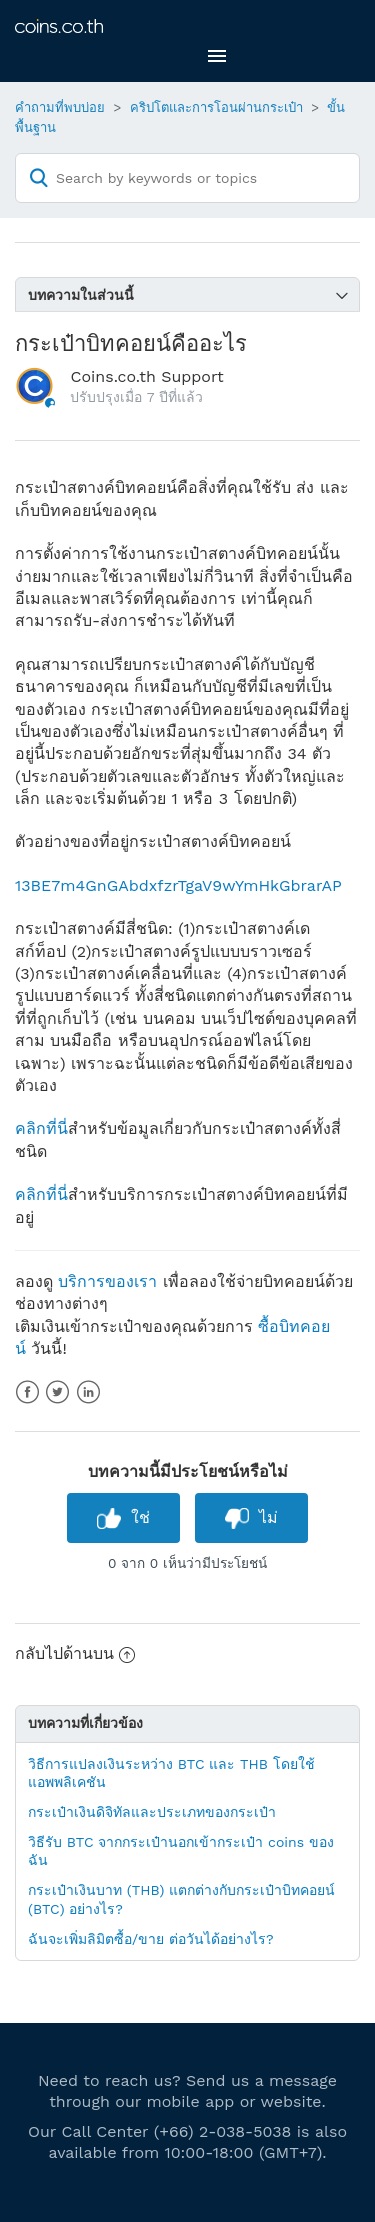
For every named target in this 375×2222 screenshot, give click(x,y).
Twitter (57, 1392)
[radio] (123, 1517)
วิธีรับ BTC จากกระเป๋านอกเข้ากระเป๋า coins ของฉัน (181, 1851)
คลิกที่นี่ (41, 1128)
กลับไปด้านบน (75, 1653)
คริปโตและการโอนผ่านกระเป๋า (216, 107)
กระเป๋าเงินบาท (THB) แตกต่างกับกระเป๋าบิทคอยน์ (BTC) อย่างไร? (181, 1899)
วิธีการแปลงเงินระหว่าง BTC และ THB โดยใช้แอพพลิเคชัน (171, 1773)
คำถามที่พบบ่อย (60, 107)
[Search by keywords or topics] (187, 178)
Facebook (27, 1392)
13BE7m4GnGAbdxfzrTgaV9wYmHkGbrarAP (178, 885)
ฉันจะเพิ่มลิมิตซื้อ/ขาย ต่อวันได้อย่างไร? (150, 1939)
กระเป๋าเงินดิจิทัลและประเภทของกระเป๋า (152, 1812)
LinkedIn (88, 1392)
